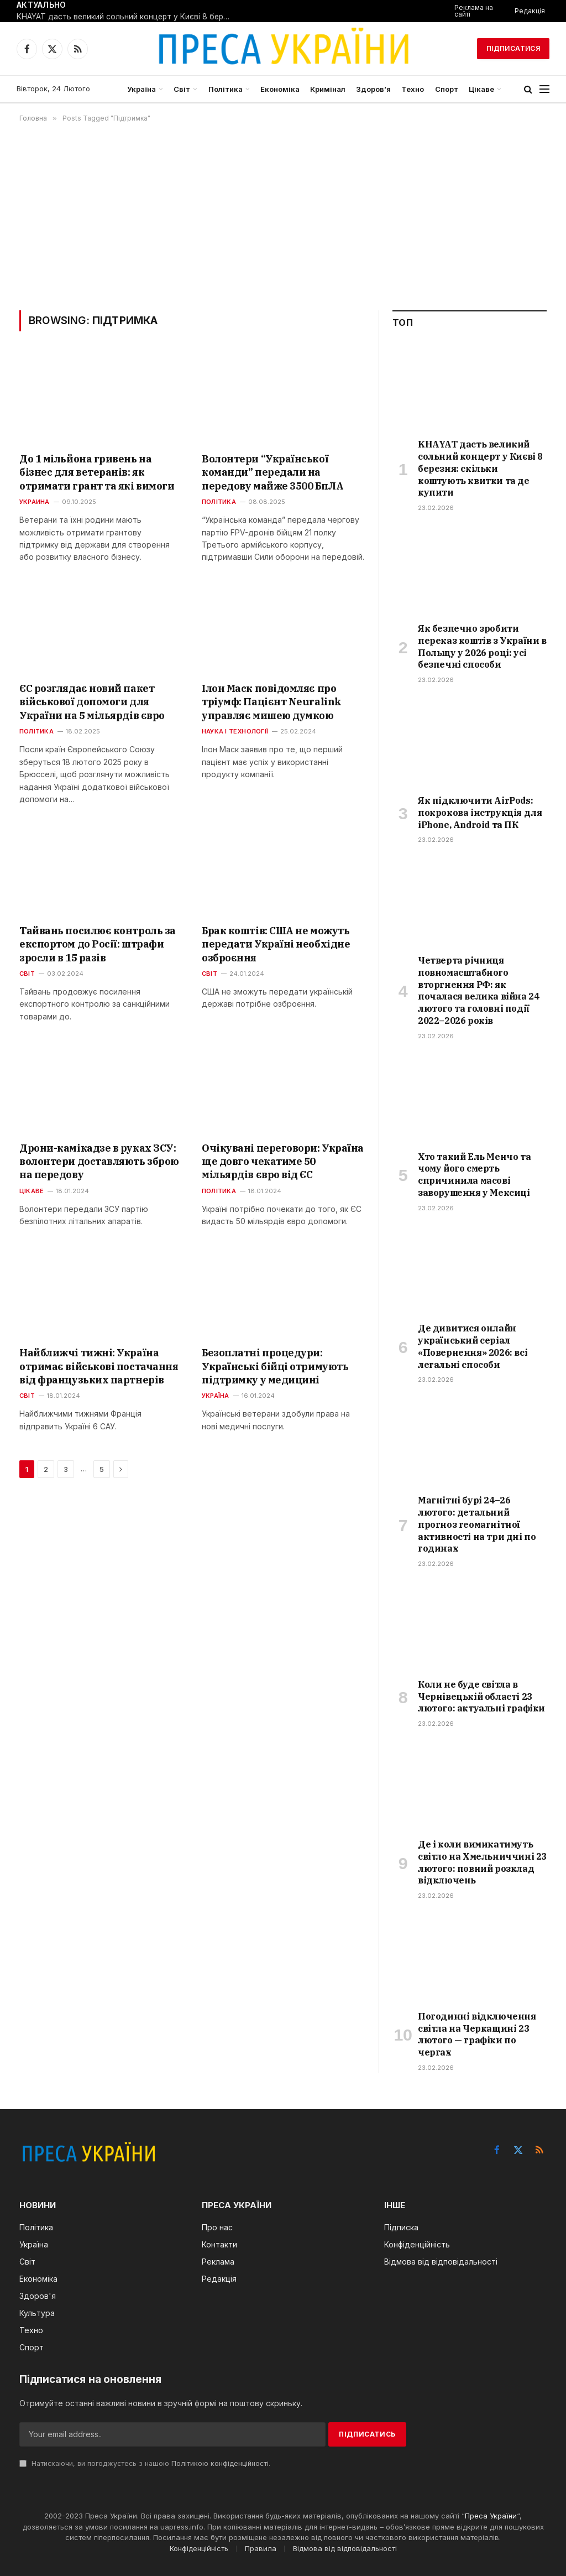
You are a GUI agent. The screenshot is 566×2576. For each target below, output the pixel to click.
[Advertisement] (283, 216)
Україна (141, 89)
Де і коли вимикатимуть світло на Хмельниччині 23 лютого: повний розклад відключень (482, 1862)
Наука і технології (235, 731)
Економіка (280, 89)
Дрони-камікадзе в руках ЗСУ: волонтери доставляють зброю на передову (99, 1162)
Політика (225, 89)
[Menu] (544, 89)
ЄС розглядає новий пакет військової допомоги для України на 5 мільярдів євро (92, 702)
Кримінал (327, 89)
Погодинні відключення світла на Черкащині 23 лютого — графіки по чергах (477, 2034)
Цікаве (481, 89)
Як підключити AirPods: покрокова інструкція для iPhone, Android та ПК (480, 812)
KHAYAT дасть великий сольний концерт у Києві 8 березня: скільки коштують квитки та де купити (127, 16)
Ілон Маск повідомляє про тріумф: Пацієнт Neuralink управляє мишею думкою (272, 702)
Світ (182, 89)
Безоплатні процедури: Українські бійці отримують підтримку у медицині (275, 1366)
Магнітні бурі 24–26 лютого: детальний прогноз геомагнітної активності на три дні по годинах (477, 1524)
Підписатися (513, 48)
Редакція (530, 11)
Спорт (446, 89)
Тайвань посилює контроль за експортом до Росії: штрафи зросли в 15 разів (97, 944)
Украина (34, 502)
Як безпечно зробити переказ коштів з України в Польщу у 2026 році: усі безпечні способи (482, 646)
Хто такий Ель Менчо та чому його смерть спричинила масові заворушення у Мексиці (474, 1174)
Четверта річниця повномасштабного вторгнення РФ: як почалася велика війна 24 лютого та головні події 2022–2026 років (478, 990)
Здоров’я (373, 89)
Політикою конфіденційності (220, 2463)
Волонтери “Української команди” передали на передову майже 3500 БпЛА (272, 472)
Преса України (491, 2515)
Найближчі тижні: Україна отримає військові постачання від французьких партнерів (98, 1366)
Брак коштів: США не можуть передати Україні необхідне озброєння (276, 944)
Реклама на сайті (473, 10)
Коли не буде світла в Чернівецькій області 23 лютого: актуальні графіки (481, 1696)
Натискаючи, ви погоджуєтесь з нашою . (144, 2463)
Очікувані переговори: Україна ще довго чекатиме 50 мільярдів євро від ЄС (283, 1162)
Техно (412, 89)
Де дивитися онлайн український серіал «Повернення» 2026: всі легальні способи (472, 1346)
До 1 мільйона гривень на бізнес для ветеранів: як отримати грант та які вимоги (96, 472)
